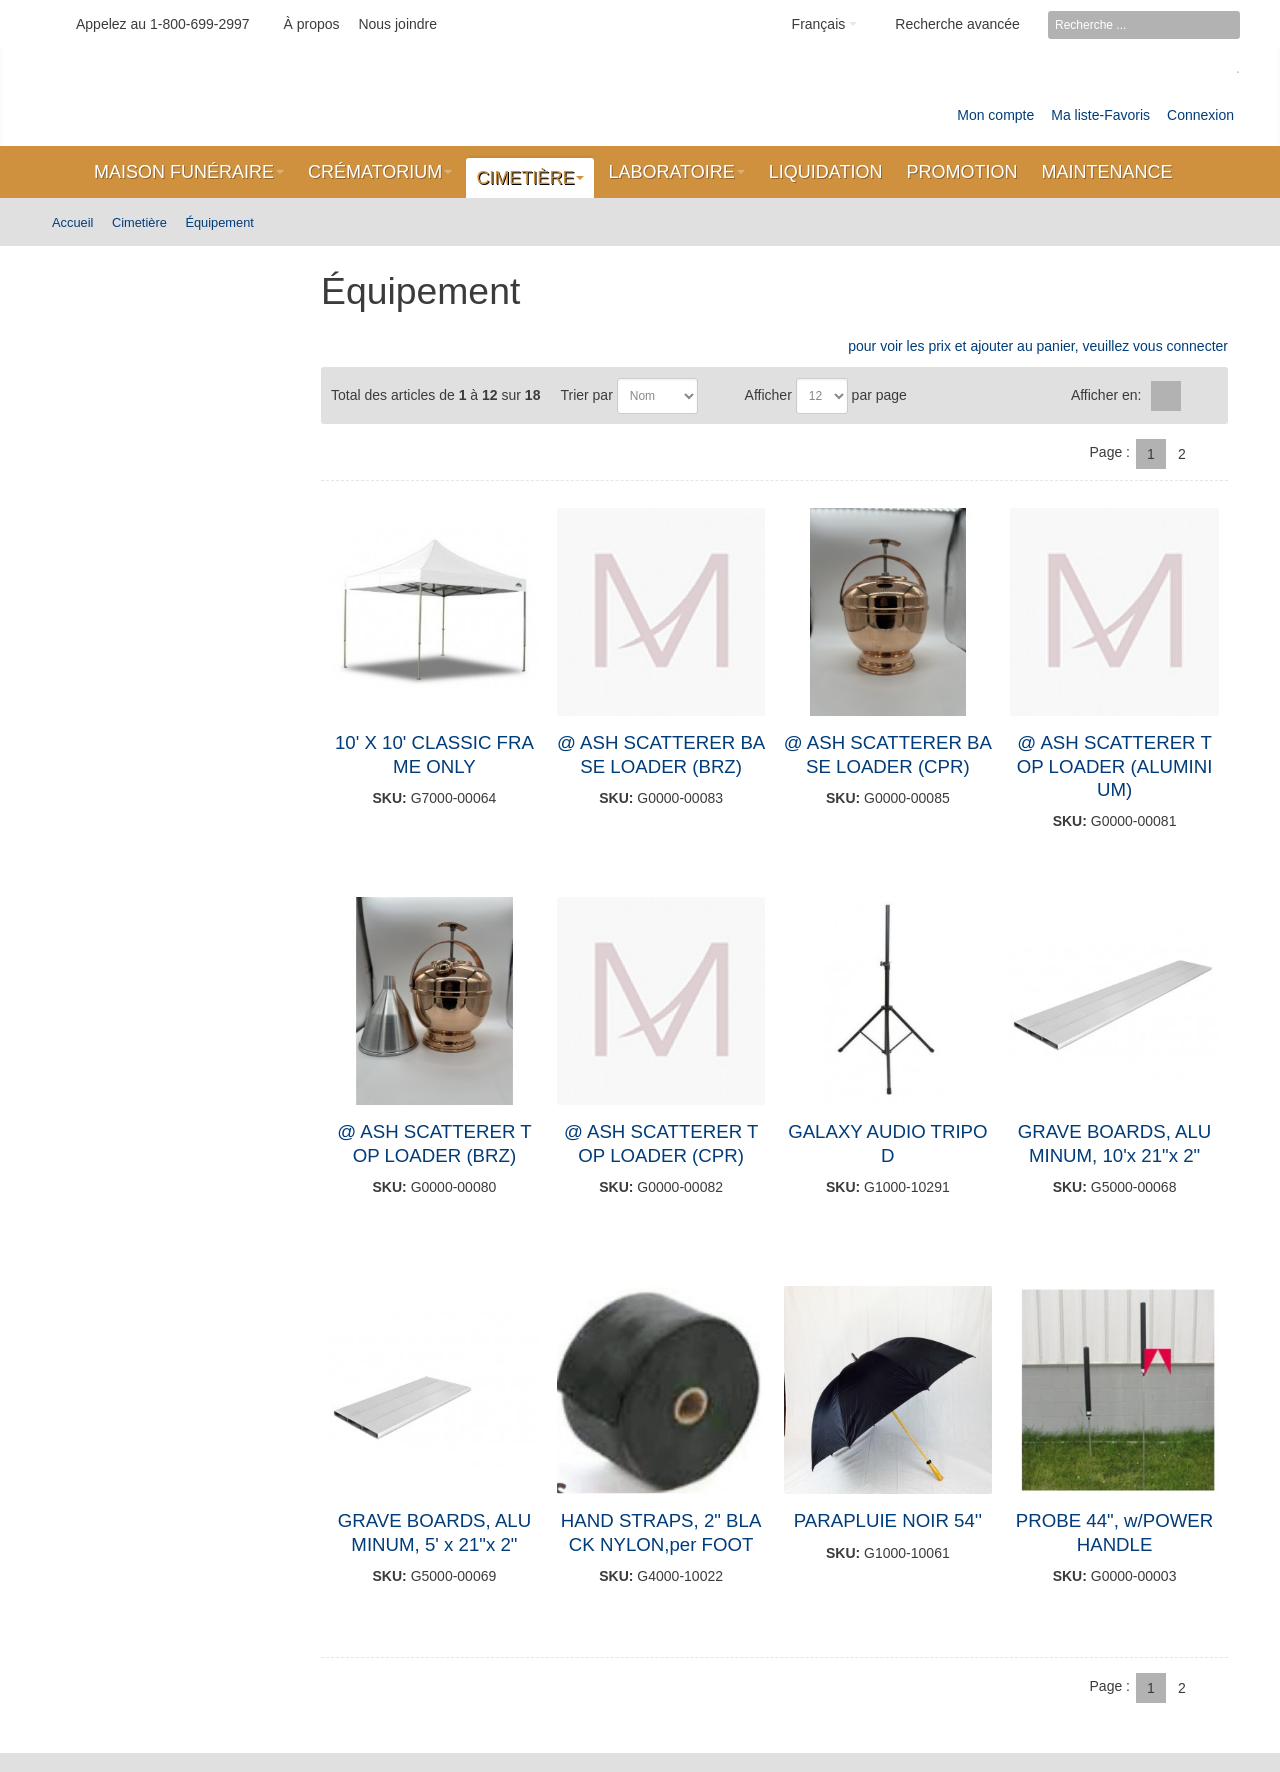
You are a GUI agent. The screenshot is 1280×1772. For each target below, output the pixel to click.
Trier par (586, 395)
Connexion (1200, 115)
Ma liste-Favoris (1100, 115)
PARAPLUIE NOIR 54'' (888, 1520)
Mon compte (995, 115)
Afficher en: (1106, 395)
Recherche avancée (957, 24)
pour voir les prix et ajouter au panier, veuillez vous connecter (1038, 346)
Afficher (768, 395)
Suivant (1213, 454)
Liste (1199, 396)
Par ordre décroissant (717, 396)
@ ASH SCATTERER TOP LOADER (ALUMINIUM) (1115, 766)
